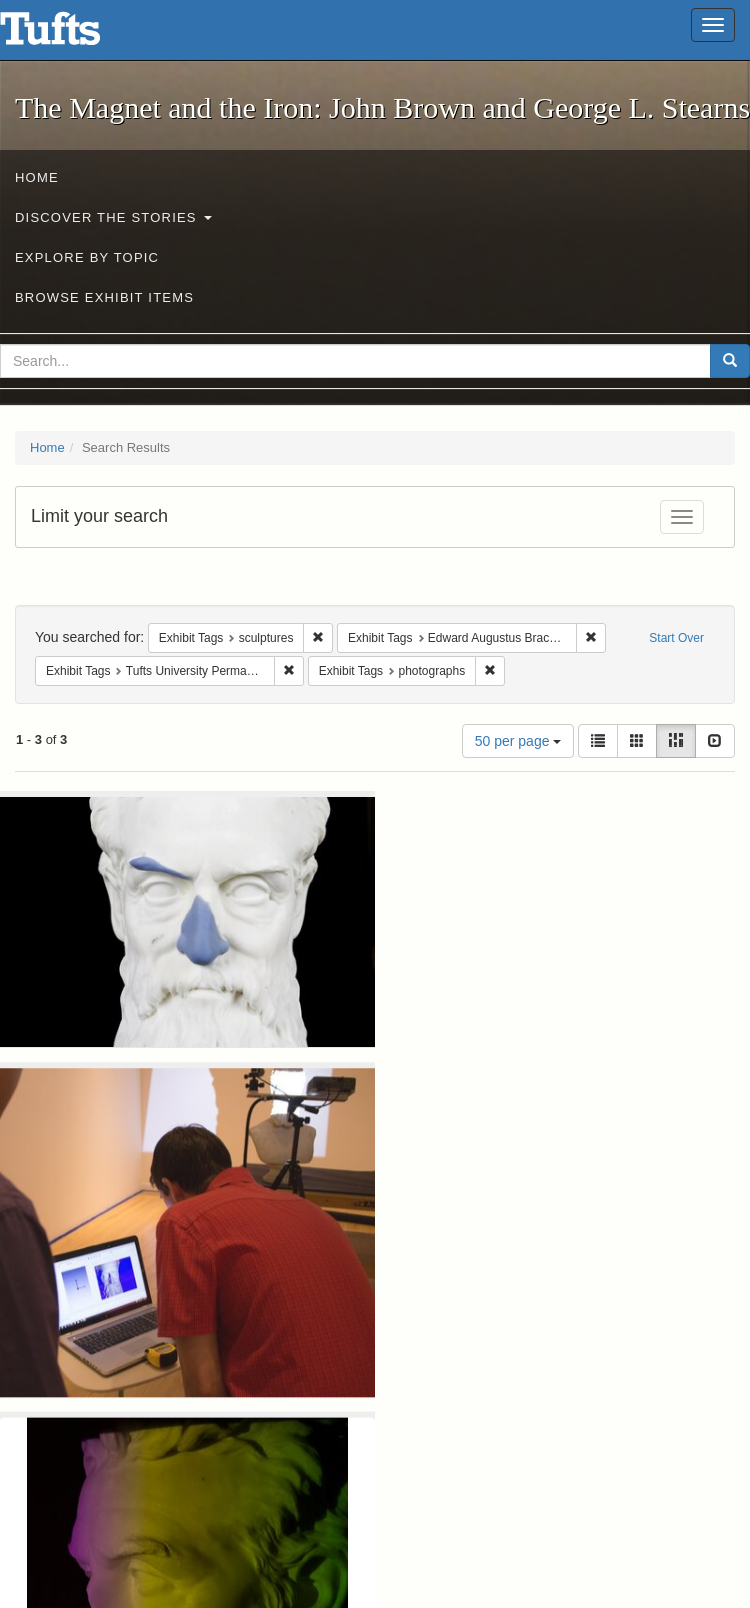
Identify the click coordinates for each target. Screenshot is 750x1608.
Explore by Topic (87, 257)
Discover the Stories (113, 217)
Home (37, 177)
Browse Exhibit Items (104, 297)
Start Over (676, 638)
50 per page (518, 741)
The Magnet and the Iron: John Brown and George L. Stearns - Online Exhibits (75, 35)
